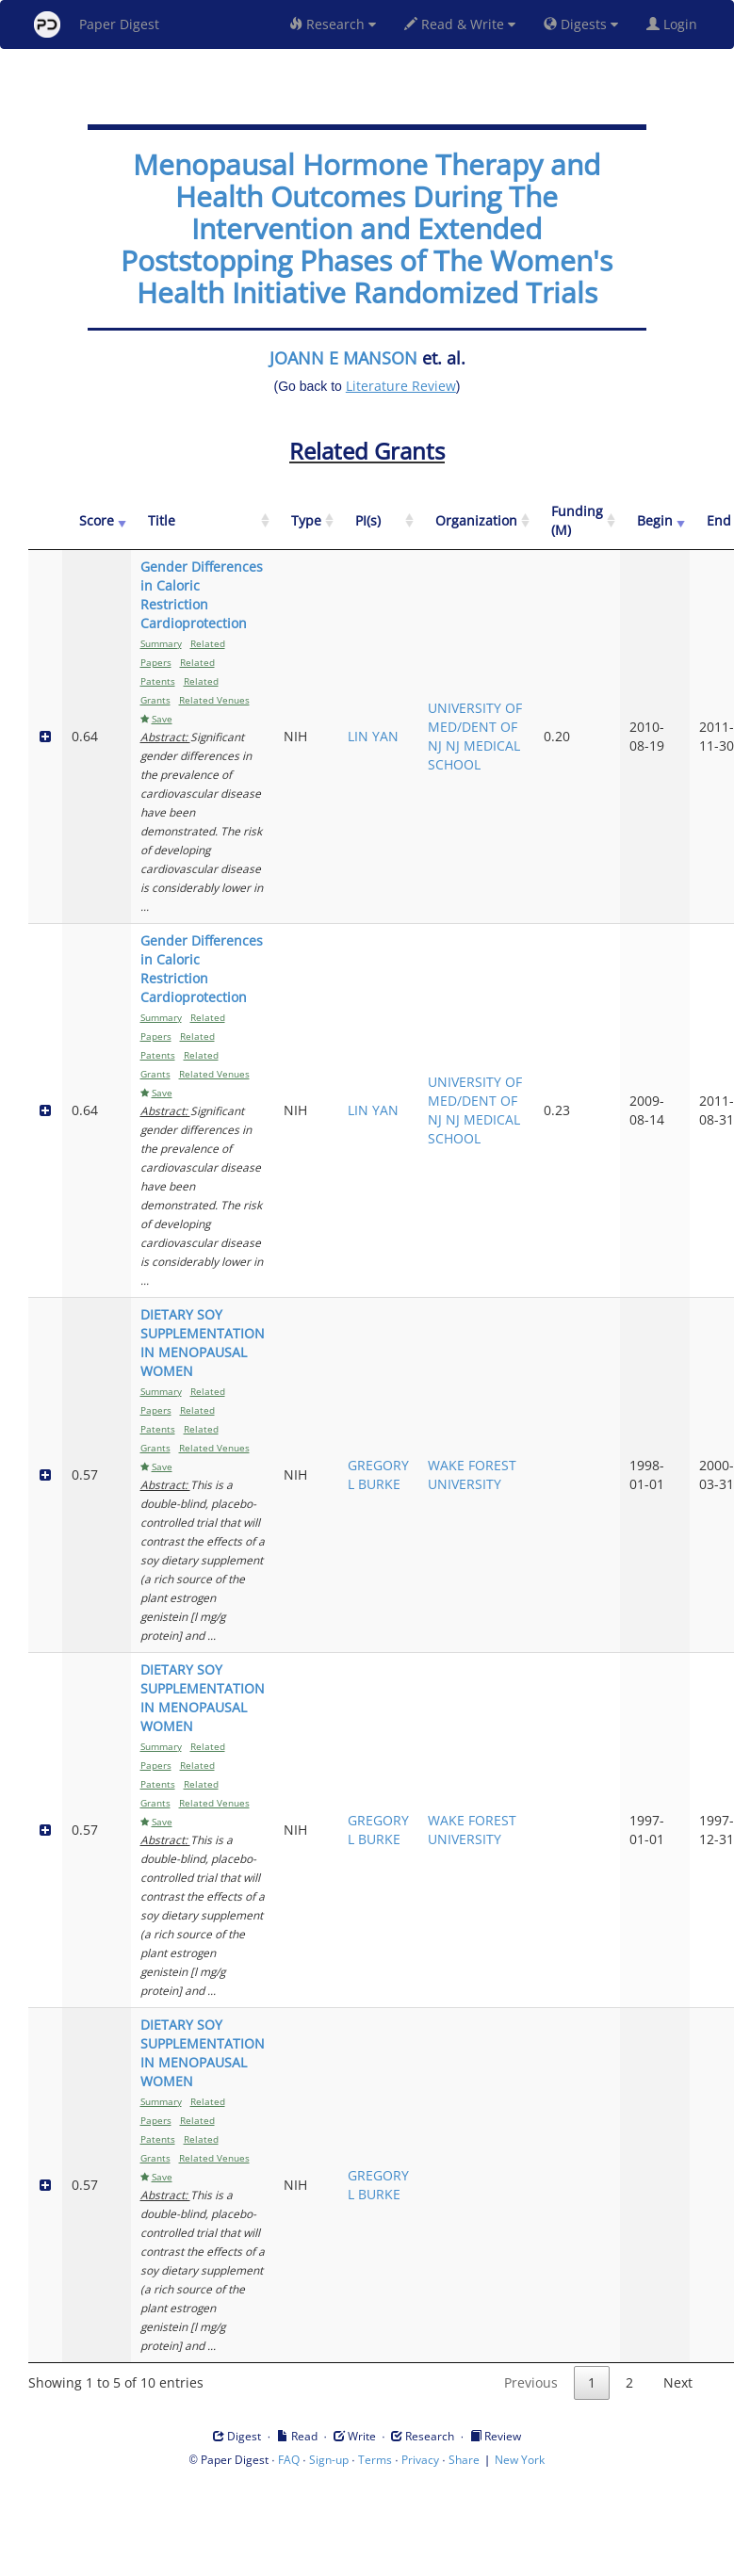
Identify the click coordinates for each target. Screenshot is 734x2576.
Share (464, 2460)
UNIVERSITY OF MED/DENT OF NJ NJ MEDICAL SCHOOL (475, 736)
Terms (375, 2460)
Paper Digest (96, 24)
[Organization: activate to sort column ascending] (476, 521)
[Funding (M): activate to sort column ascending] (577, 521)
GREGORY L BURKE (378, 1474)
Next (678, 2382)
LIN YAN (373, 736)
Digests (581, 24)
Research (332, 24)
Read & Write (459, 24)
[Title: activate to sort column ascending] (202, 521)
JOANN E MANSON (343, 358)
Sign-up (329, 2460)
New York (520, 2460)
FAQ (289, 2460)
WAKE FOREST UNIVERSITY (472, 1474)
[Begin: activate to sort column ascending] (655, 521)
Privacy (420, 2460)
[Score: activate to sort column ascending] (96, 521)
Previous (531, 2382)
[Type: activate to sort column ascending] (306, 521)
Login (675, 24)
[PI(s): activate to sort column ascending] (378, 521)
